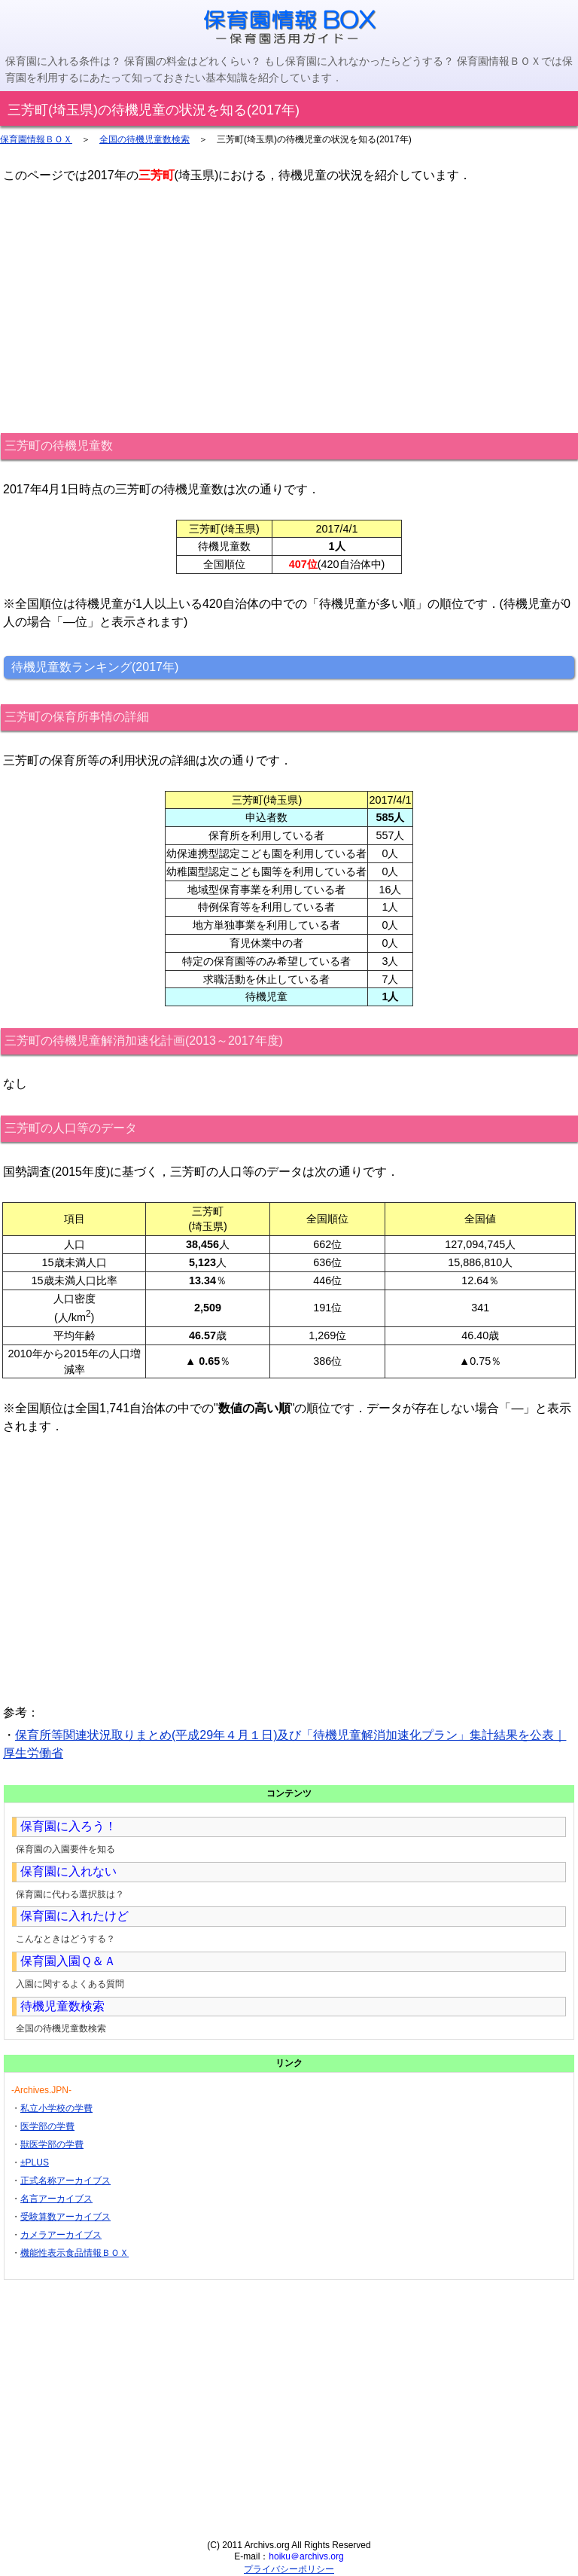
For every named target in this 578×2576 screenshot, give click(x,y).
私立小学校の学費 (56, 2108)
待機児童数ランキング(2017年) (94, 667)
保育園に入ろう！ (68, 1826)
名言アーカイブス (56, 2198)
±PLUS (34, 2162)
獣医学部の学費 (52, 2144)
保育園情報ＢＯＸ (36, 139)
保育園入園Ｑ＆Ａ (68, 1961)
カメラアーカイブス (61, 2235)
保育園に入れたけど (74, 1915)
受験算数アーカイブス (65, 2216)
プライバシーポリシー (289, 2569)
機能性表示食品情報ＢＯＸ (74, 2253)
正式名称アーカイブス (65, 2180)
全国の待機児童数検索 (144, 139)
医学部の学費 (47, 2126)
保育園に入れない (68, 1871)
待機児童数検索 (62, 2006)
